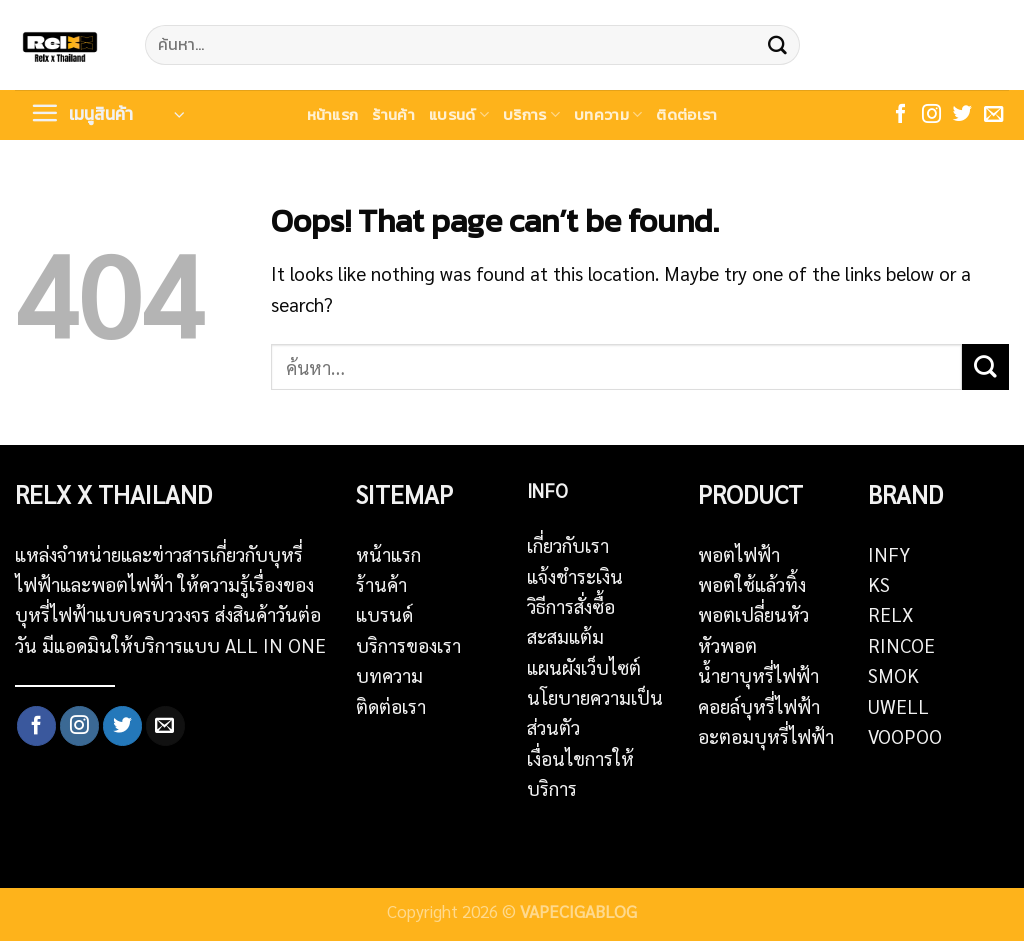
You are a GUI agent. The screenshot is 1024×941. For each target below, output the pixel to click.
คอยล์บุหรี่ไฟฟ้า (759, 706)
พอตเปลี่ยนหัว (753, 614)
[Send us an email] (993, 115)
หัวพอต (727, 645)
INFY (889, 554)
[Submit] (777, 45)
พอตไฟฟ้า (739, 554)
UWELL (898, 706)
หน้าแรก (333, 114)
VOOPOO (905, 736)
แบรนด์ (459, 114)
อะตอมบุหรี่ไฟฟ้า (766, 736)
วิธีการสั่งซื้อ (571, 606)
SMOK (893, 675)
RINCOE (901, 645)
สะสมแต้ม (565, 636)
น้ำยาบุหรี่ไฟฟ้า (758, 675)
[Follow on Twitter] (962, 115)
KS (879, 584)
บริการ (531, 114)
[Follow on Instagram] (931, 115)
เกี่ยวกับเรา (568, 545)
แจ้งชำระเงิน (575, 576)
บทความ (608, 114)
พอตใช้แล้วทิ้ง (752, 584)
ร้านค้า (393, 114)
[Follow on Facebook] (900, 115)
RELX (891, 614)
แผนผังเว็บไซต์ (584, 667)
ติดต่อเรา (686, 114)
